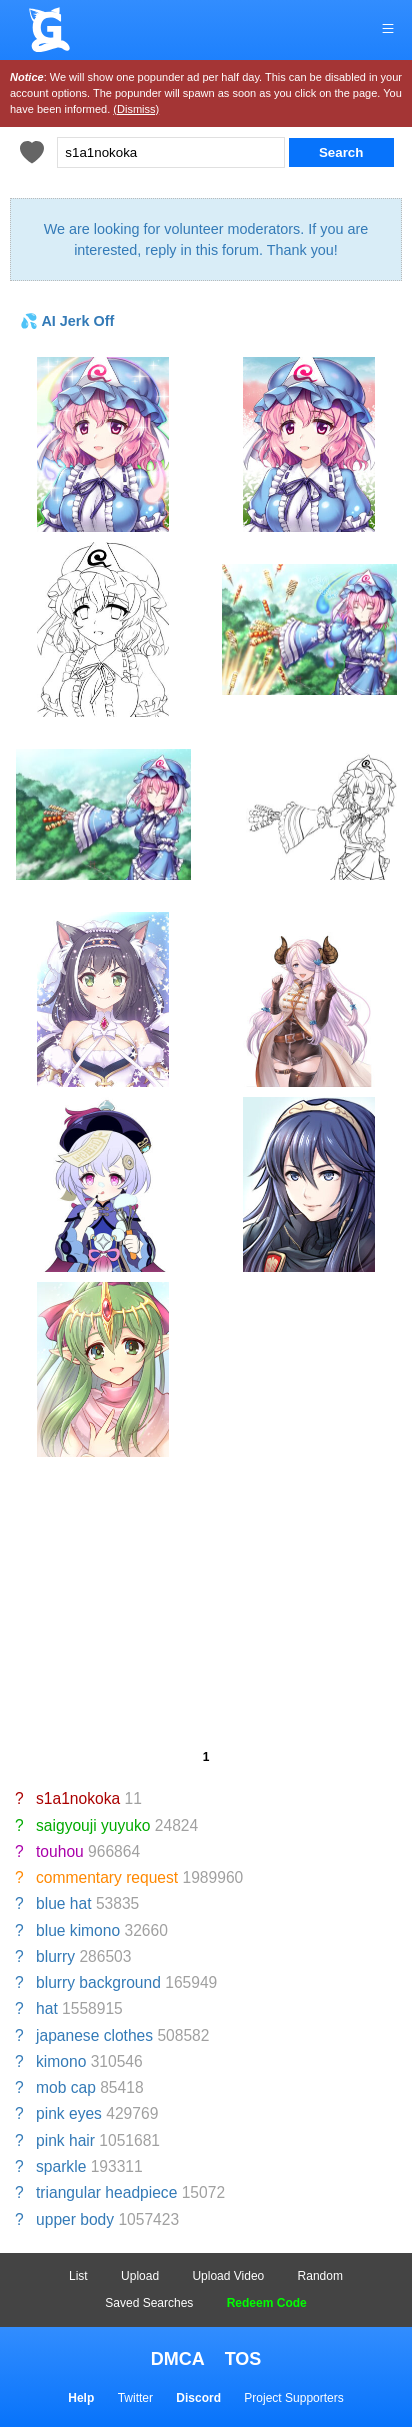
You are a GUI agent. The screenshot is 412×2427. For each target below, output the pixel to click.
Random (320, 2276)
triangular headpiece (106, 2192)
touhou (60, 1851)
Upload (140, 2276)
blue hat (64, 1903)
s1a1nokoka (78, 1798)
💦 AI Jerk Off (67, 321)
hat (47, 2008)
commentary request (107, 1877)
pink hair (65, 2140)
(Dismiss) (136, 109)
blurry (55, 1956)
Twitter (135, 2398)
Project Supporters (293, 2398)
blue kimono (78, 1930)
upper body (75, 2219)
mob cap (66, 2087)
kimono (61, 2061)
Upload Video (228, 2276)
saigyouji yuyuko (93, 1825)
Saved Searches (149, 2303)
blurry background (98, 1982)
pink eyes (69, 2113)
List (78, 2276)
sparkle (61, 2166)
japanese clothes (94, 2035)
